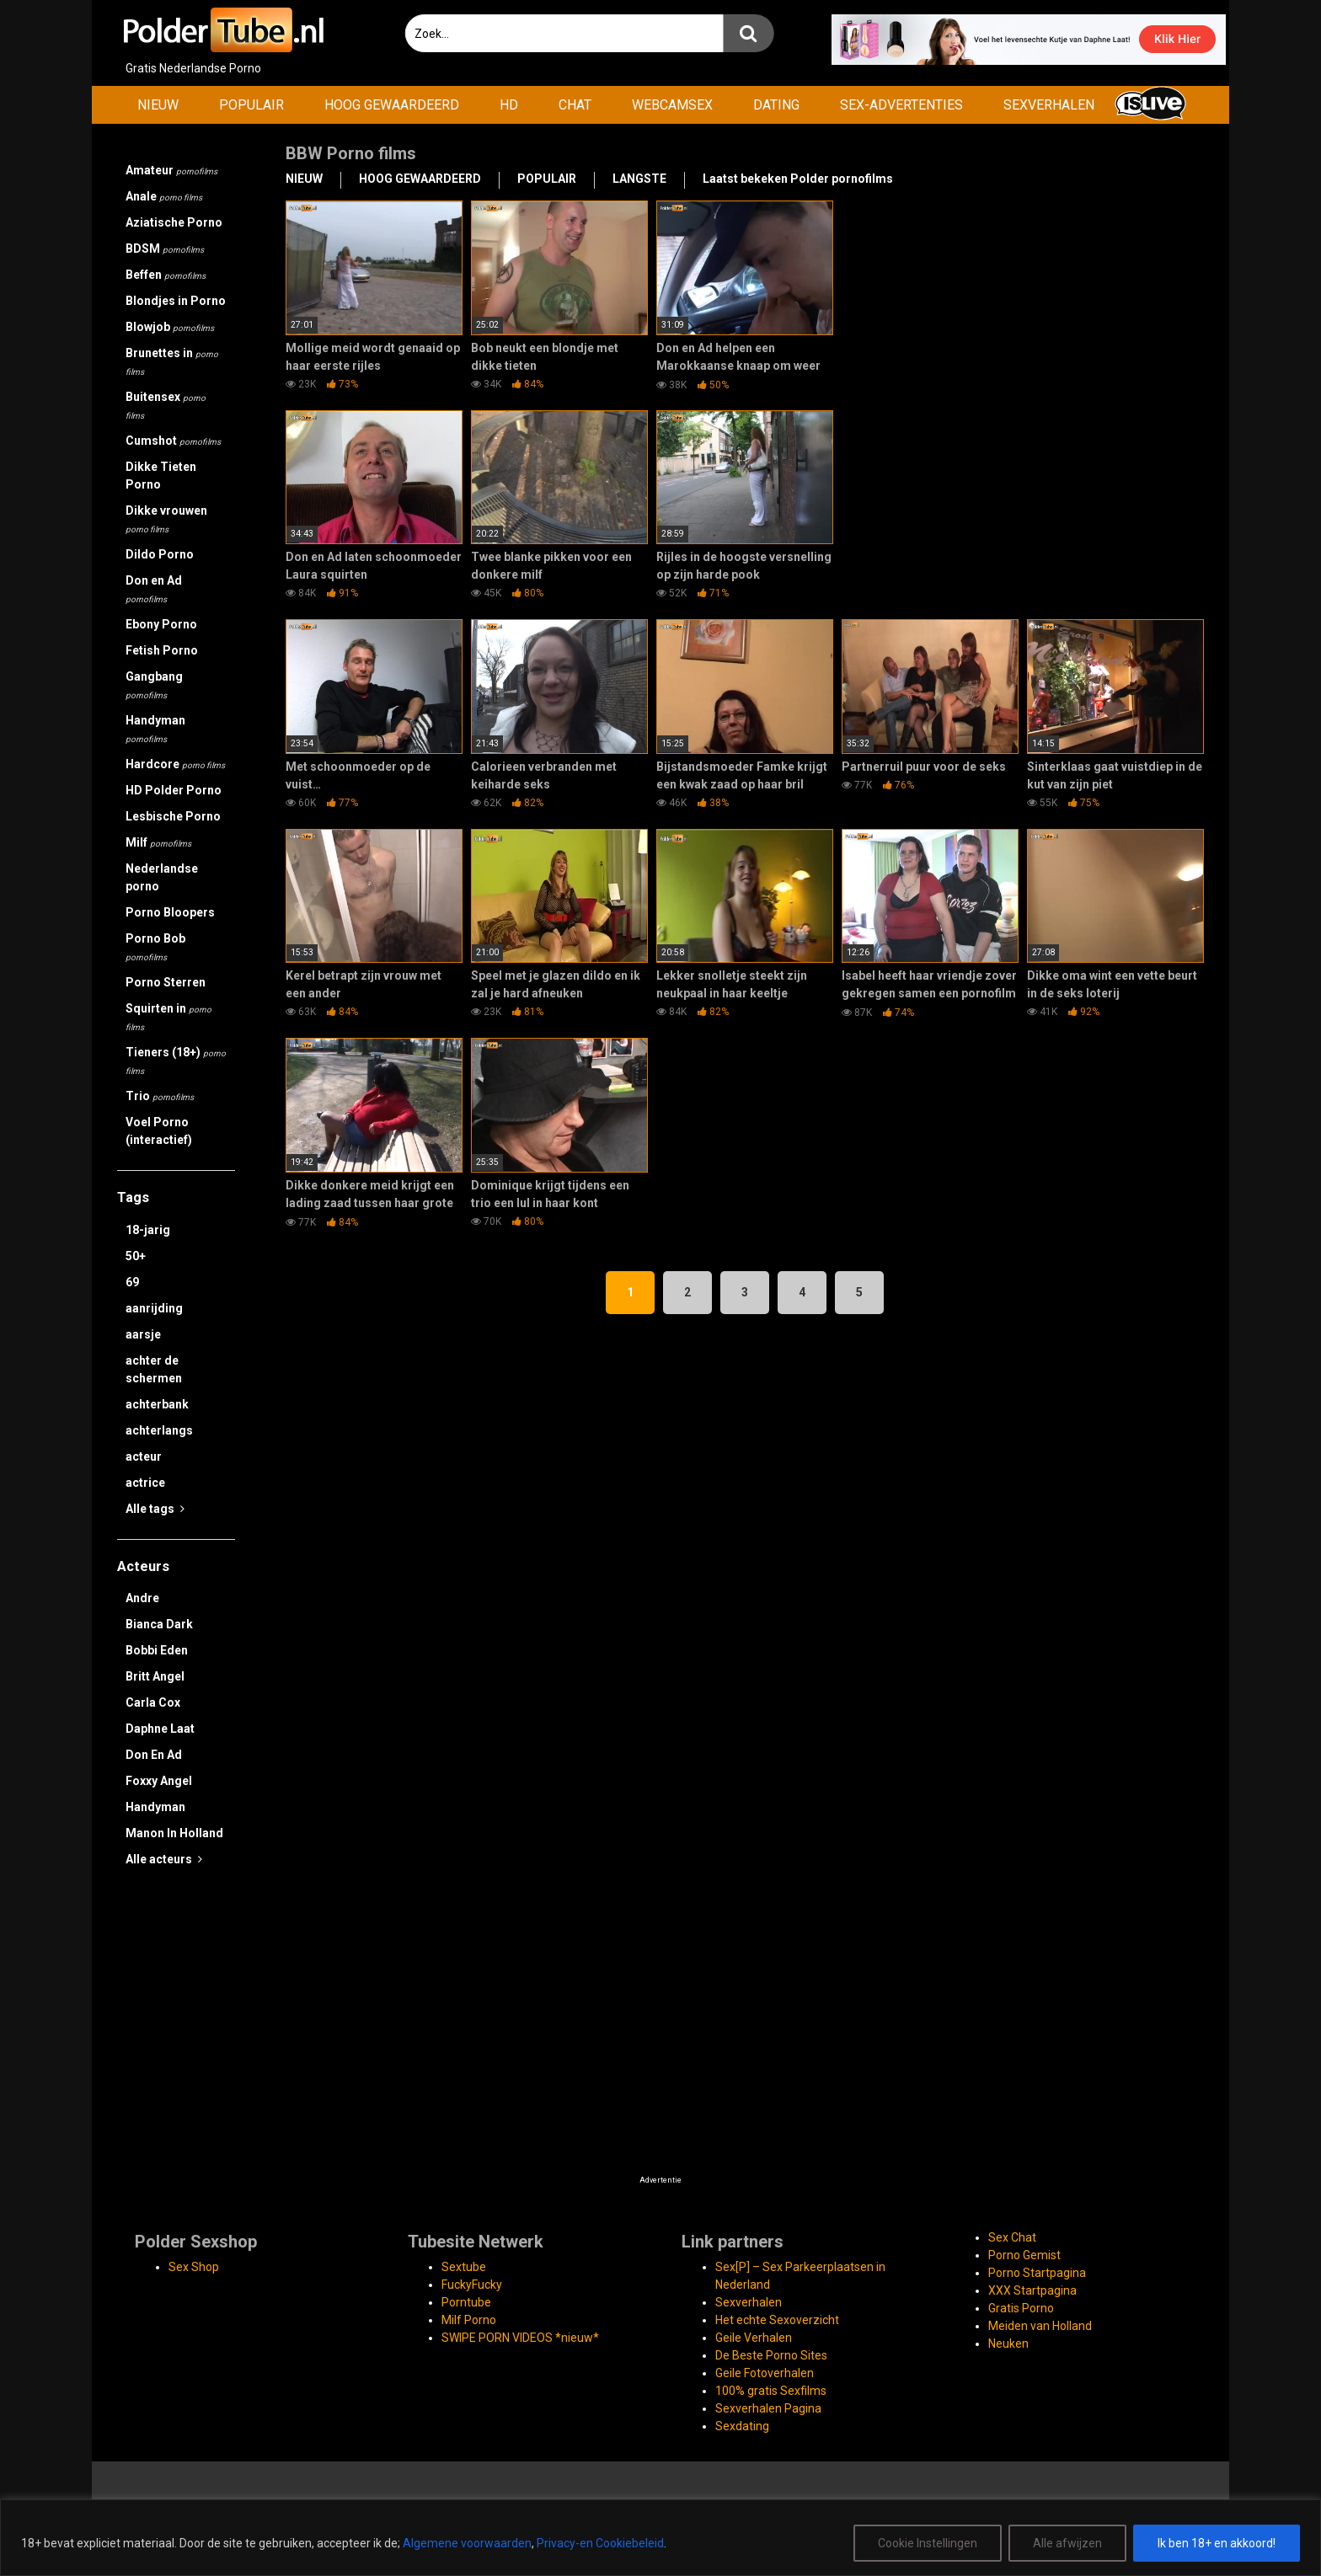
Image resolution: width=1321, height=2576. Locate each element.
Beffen (166, 274)
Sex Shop (193, 2267)
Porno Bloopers (170, 912)
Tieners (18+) (176, 1060)
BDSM (165, 248)
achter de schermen (154, 1369)
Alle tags (155, 1508)
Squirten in (168, 1017)
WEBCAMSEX (672, 105)
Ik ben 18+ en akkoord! (1217, 2543)
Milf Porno (468, 2320)
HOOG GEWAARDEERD (391, 105)
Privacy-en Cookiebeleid (600, 2543)
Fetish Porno (162, 650)
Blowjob (170, 327)
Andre (142, 1598)
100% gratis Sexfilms (770, 2390)
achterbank (157, 1404)
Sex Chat (1012, 2237)
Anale (164, 196)
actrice (145, 1482)
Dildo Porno (160, 554)
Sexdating (742, 2426)
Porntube (466, 2302)
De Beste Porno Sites (771, 2355)
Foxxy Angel (159, 1781)
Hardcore (175, 764)
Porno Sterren (166, 982)
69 (132, 1282)
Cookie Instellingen (927, 2543)
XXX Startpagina (1032, 2290)
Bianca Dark (159, 1624)
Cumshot (173, 440)
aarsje (143, 1334)
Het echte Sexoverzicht (777, 2320)
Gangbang (154, 685)
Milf (158, 842)
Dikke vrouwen (166, 519)
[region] (660, 2537)
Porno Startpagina (1037, 2272)
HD (509, 105)
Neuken (1008, 2343)
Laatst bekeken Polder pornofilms (798, 178)
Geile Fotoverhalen (764, 2373)
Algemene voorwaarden (467, 2543)
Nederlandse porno (162, 877)
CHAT (575, 105)
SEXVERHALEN (1048, 105)
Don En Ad (154, 1754)
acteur (144, 1456)
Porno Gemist (1024, 2255)
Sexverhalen (748, 2302)
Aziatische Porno (174, 222)
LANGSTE (639, 178)
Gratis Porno (1021, 2308)
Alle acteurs (164, 1859)
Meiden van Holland (1040, 2326)
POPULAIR (251, 105)
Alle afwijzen (1067, 2543)
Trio (160, 1096)
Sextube (463, 2267)
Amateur (171, 170)
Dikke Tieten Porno (161, 475)
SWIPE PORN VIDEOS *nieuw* (520, 2337)
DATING (776, 105)
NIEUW (158, 105)
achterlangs (159, 1430)
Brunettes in (172, 361)
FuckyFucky (471, 2284)
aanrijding (154, 1308)
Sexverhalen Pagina (768, 2408)
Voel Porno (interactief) (159, 1130)
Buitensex (166, 405)
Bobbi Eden (157, 1650)
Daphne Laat (160, 1728)
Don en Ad (154, 589)
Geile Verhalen (753, 2337)
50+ (136, 1256)
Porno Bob (155, 947)
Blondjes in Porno (176, 300)
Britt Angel (155, 1676)
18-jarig (148, 1230)
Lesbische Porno (173, 816)
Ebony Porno (161, 624)
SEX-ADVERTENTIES (901, 105)
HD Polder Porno (174, 790)
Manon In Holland (174, 1833)
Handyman (155, 728)
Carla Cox (153, 1702)
